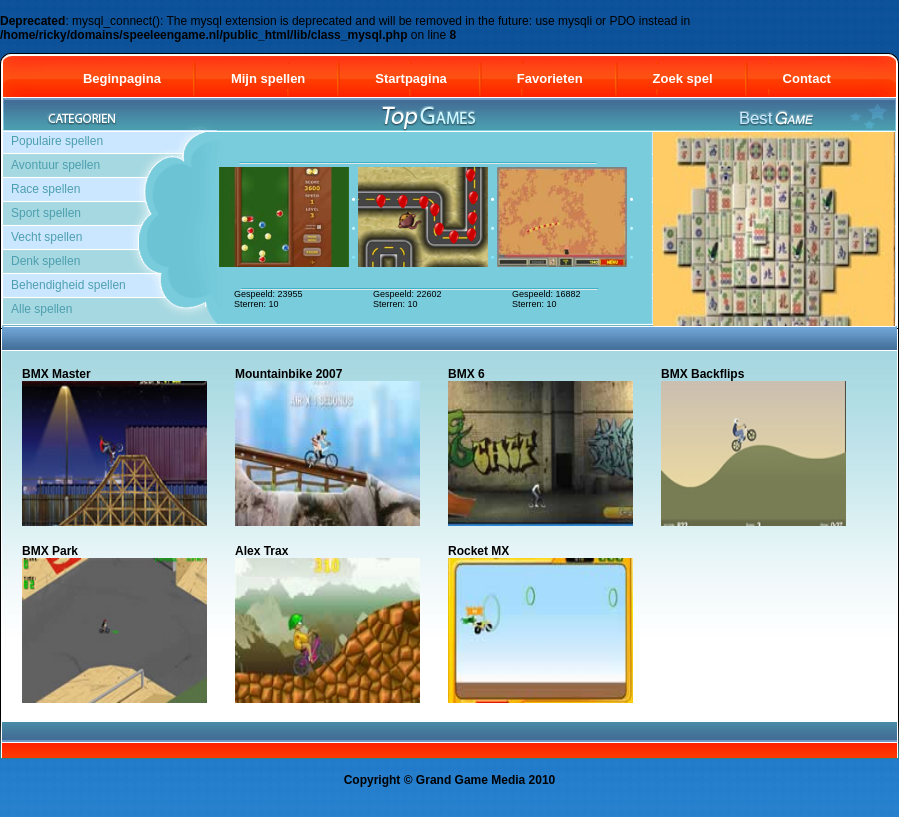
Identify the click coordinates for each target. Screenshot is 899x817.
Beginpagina (122, 78)
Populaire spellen (57, 141)
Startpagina (411, 78)
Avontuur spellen (55, 165)
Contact (816, 78)
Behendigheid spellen (68, 285)
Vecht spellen (46, 237)
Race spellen (45, 189)
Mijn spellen (268, 78)
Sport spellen (46, 213)
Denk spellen (45, 261)
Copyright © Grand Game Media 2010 (450, 780)
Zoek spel (683, 78)
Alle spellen (41, 309)
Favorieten (550, 78)
